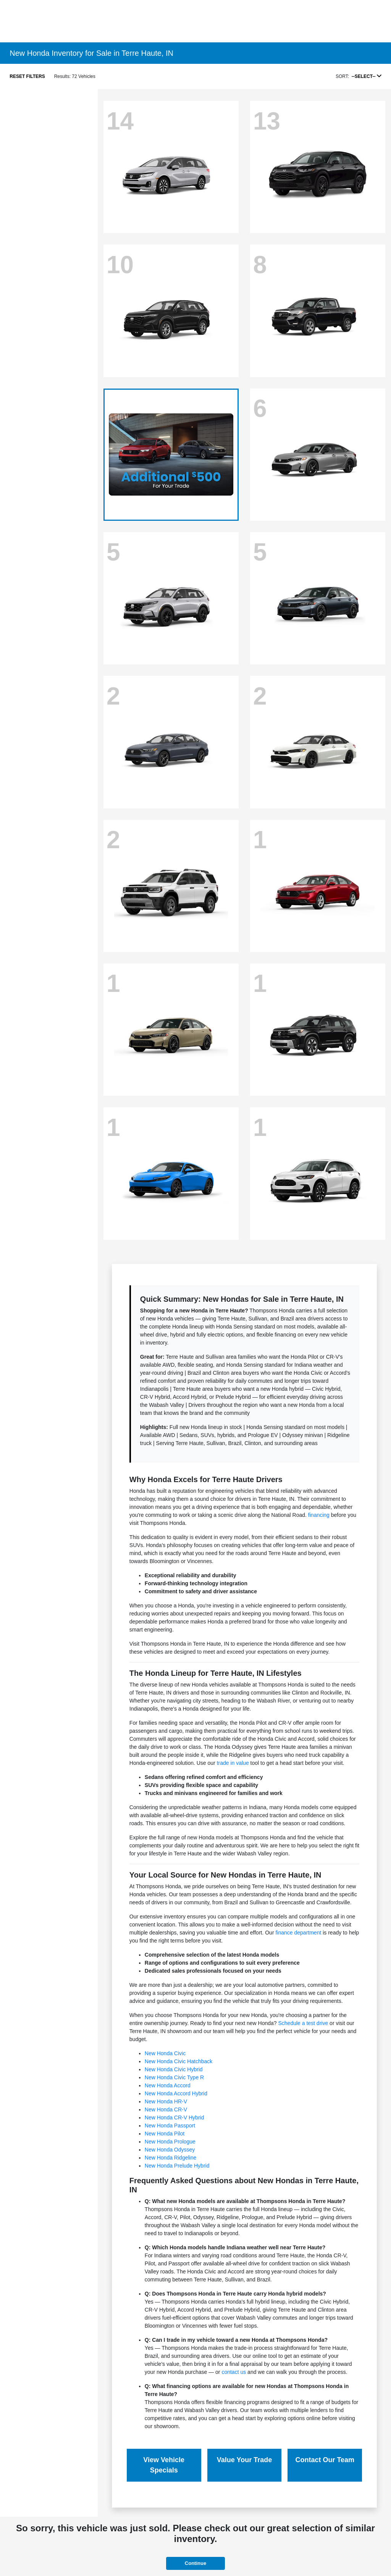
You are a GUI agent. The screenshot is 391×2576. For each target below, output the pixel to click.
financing (319, 1515)
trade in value (233, 1763)
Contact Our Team (324, 2460)
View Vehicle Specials (163, 2465)
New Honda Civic (165, 2053)
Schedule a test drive (303, 2023)
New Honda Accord (168, 2085)
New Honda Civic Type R (174, 2077)
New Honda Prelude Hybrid (177, 2166)
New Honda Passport (170, 2125)
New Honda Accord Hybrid (176, 2093)
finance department (298, 1933)
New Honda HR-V (166, 2101)
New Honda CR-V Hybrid (174, 2117)
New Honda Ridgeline (170, 2158)
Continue (195, 2563)
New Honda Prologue (170, 2142)
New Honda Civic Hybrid (174, 2069)
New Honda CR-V (166, 2109)
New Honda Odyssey (170, 2150)
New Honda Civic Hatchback (178, 2061)
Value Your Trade (244, 2460)
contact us (233, 2372)
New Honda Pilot (164, 2133)
